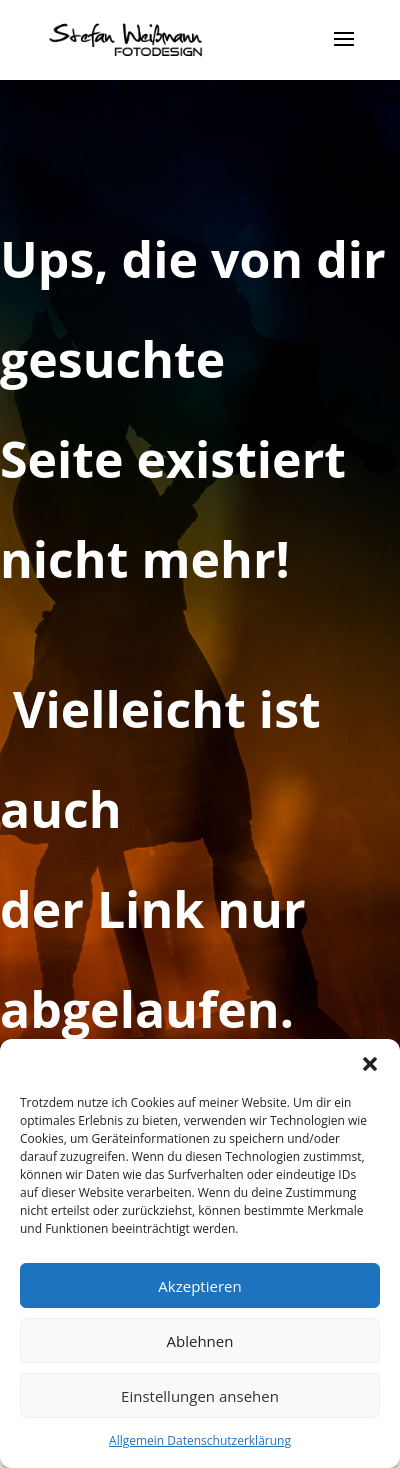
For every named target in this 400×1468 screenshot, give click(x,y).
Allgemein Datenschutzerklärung (200, 1440)
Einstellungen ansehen (200, 1396)
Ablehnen (200, 1341)
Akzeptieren (199, 1286)
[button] (370, 1064)
